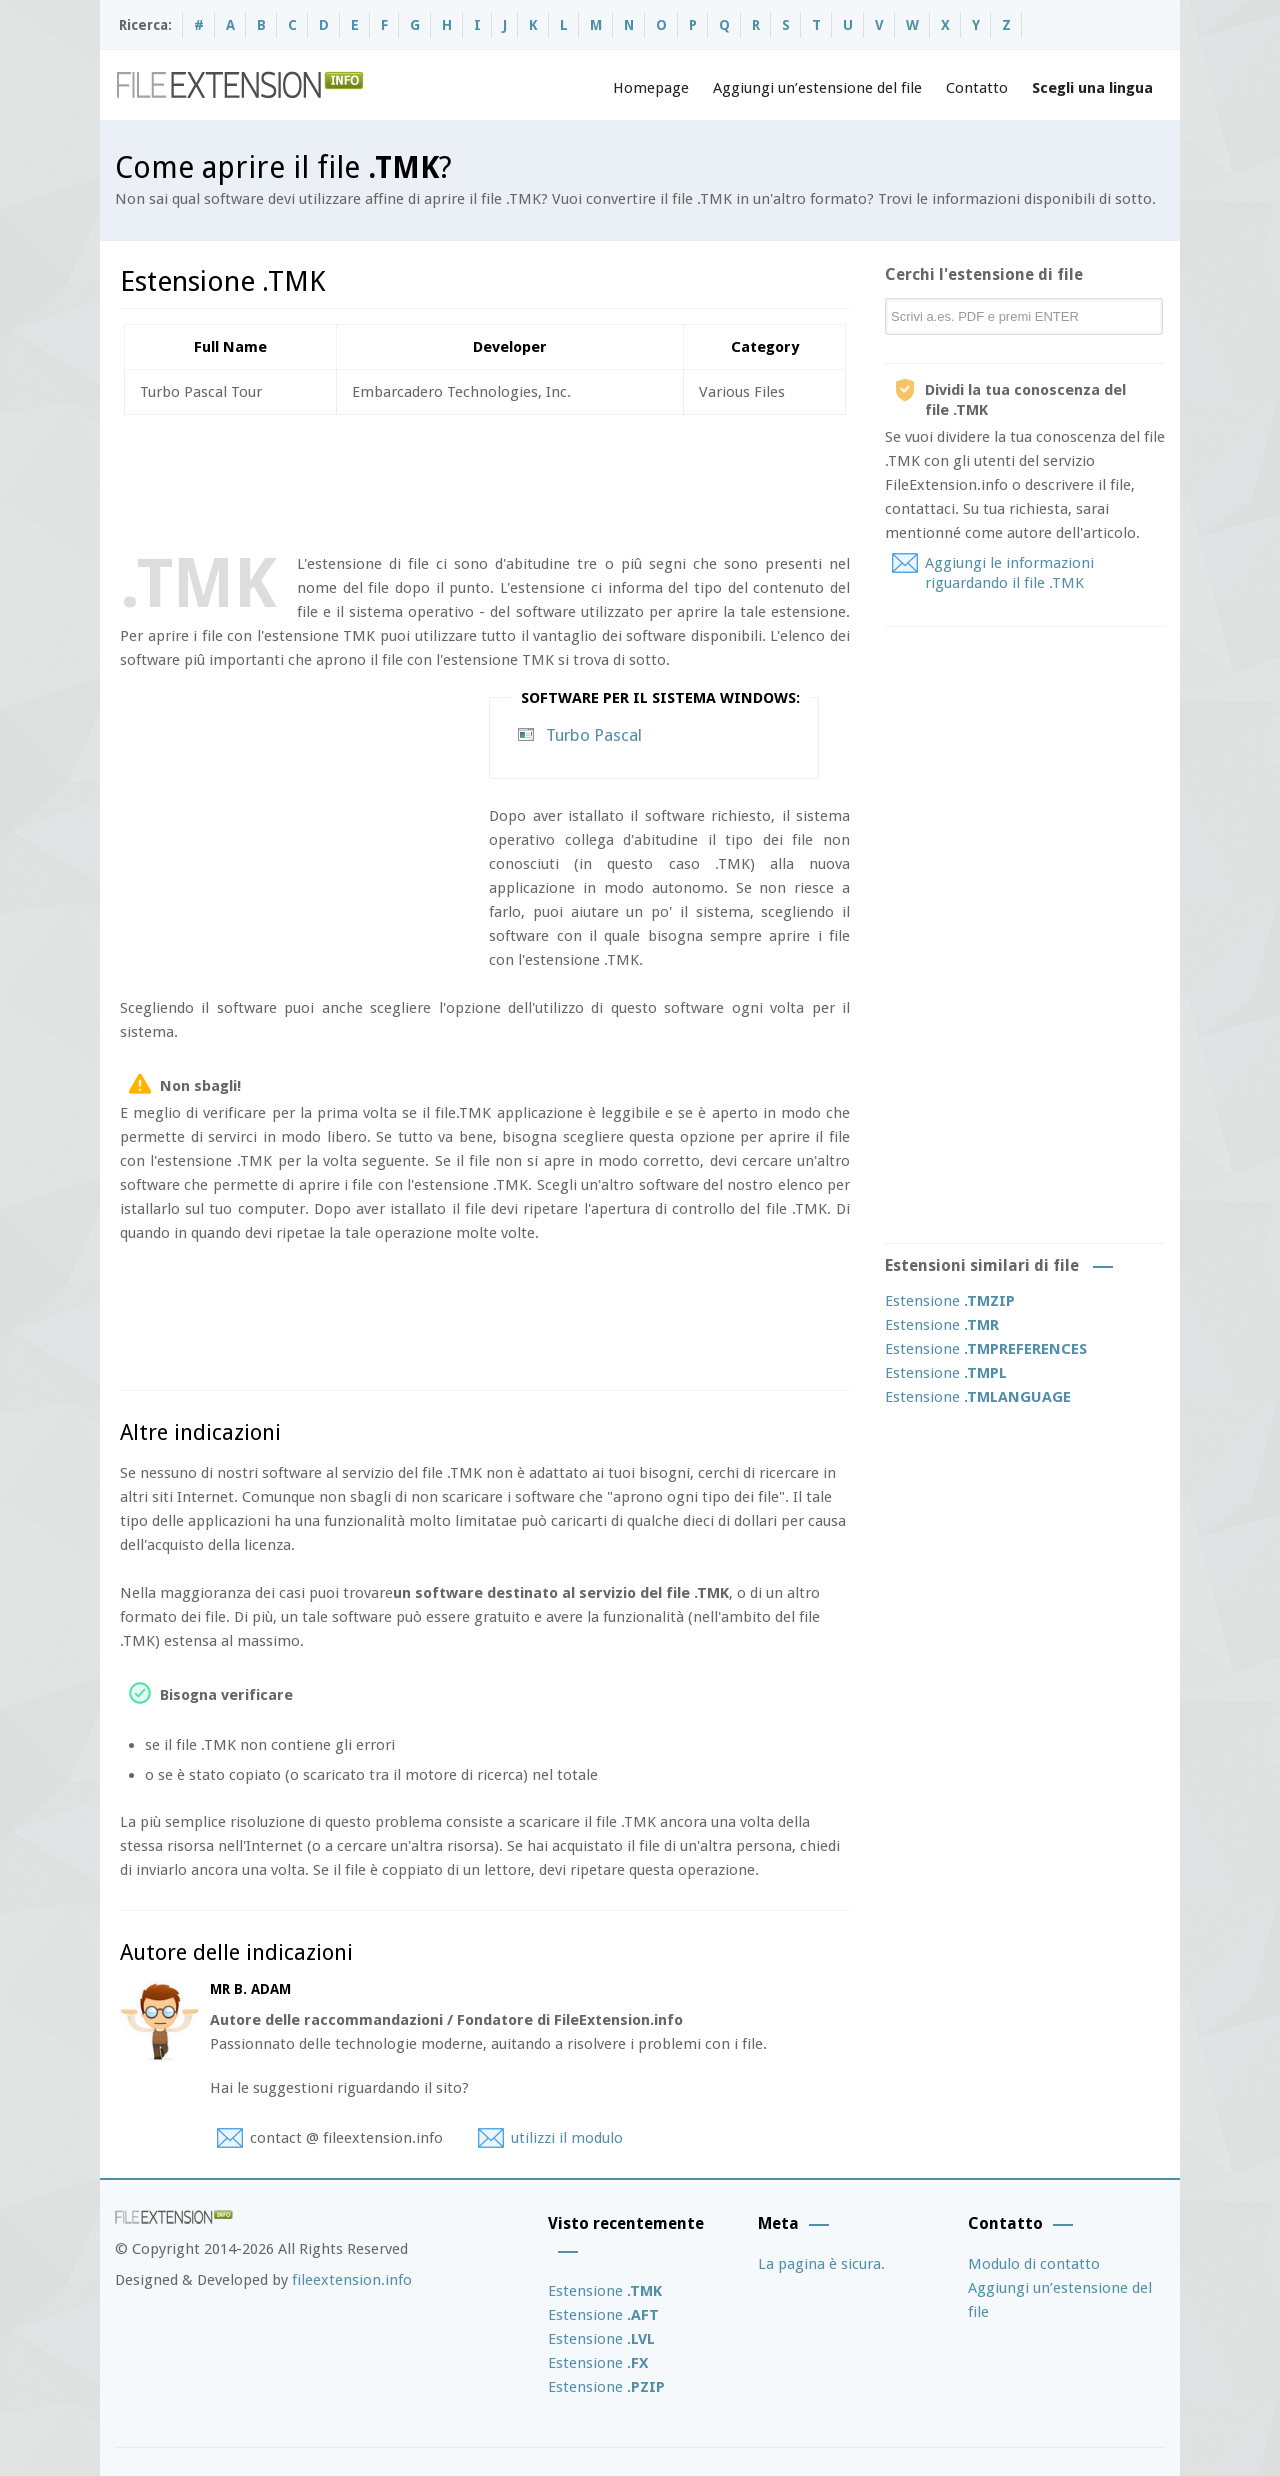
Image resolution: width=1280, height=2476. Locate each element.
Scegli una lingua (1092, 88)
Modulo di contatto (1034, 2264)
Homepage (651, 88)
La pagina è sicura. (821, 2264)
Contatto (977, 88)
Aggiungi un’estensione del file (817, 88)
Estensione (950, 1301)
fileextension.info (352, 2280)
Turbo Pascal (594, 735)
